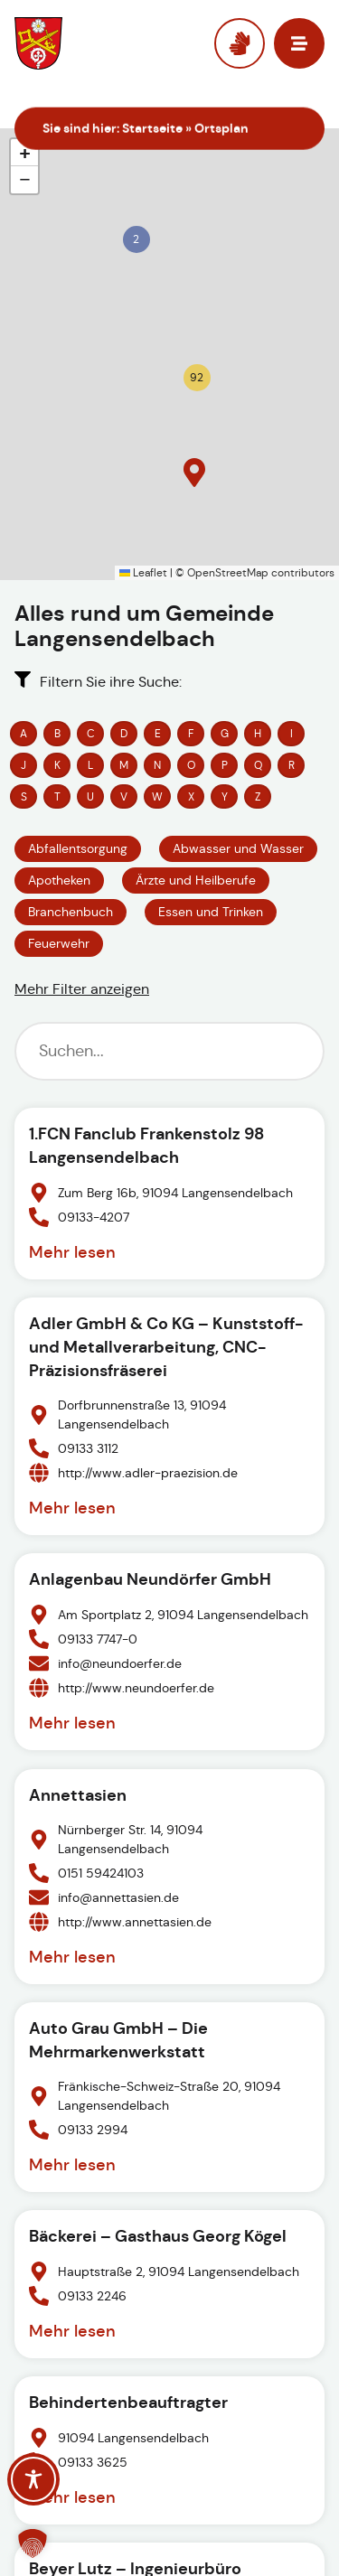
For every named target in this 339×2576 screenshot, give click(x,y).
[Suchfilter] (169, 1051)
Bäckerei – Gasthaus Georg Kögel (158, 2235)
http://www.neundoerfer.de (136, 1688)
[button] (134, 237)
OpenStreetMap (227, 572)
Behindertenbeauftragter (128, 2402)
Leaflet (143, 572)
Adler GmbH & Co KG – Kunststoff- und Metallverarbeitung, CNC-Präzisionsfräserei (166, 1347)
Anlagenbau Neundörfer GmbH (150, 1579)
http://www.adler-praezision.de (148, 1473)
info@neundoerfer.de (120, 1663)
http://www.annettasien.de (135, 1921)
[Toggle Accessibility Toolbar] (33, 2479)
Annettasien (78, 1794)
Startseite (152, 128)
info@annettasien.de (118, 1896)
